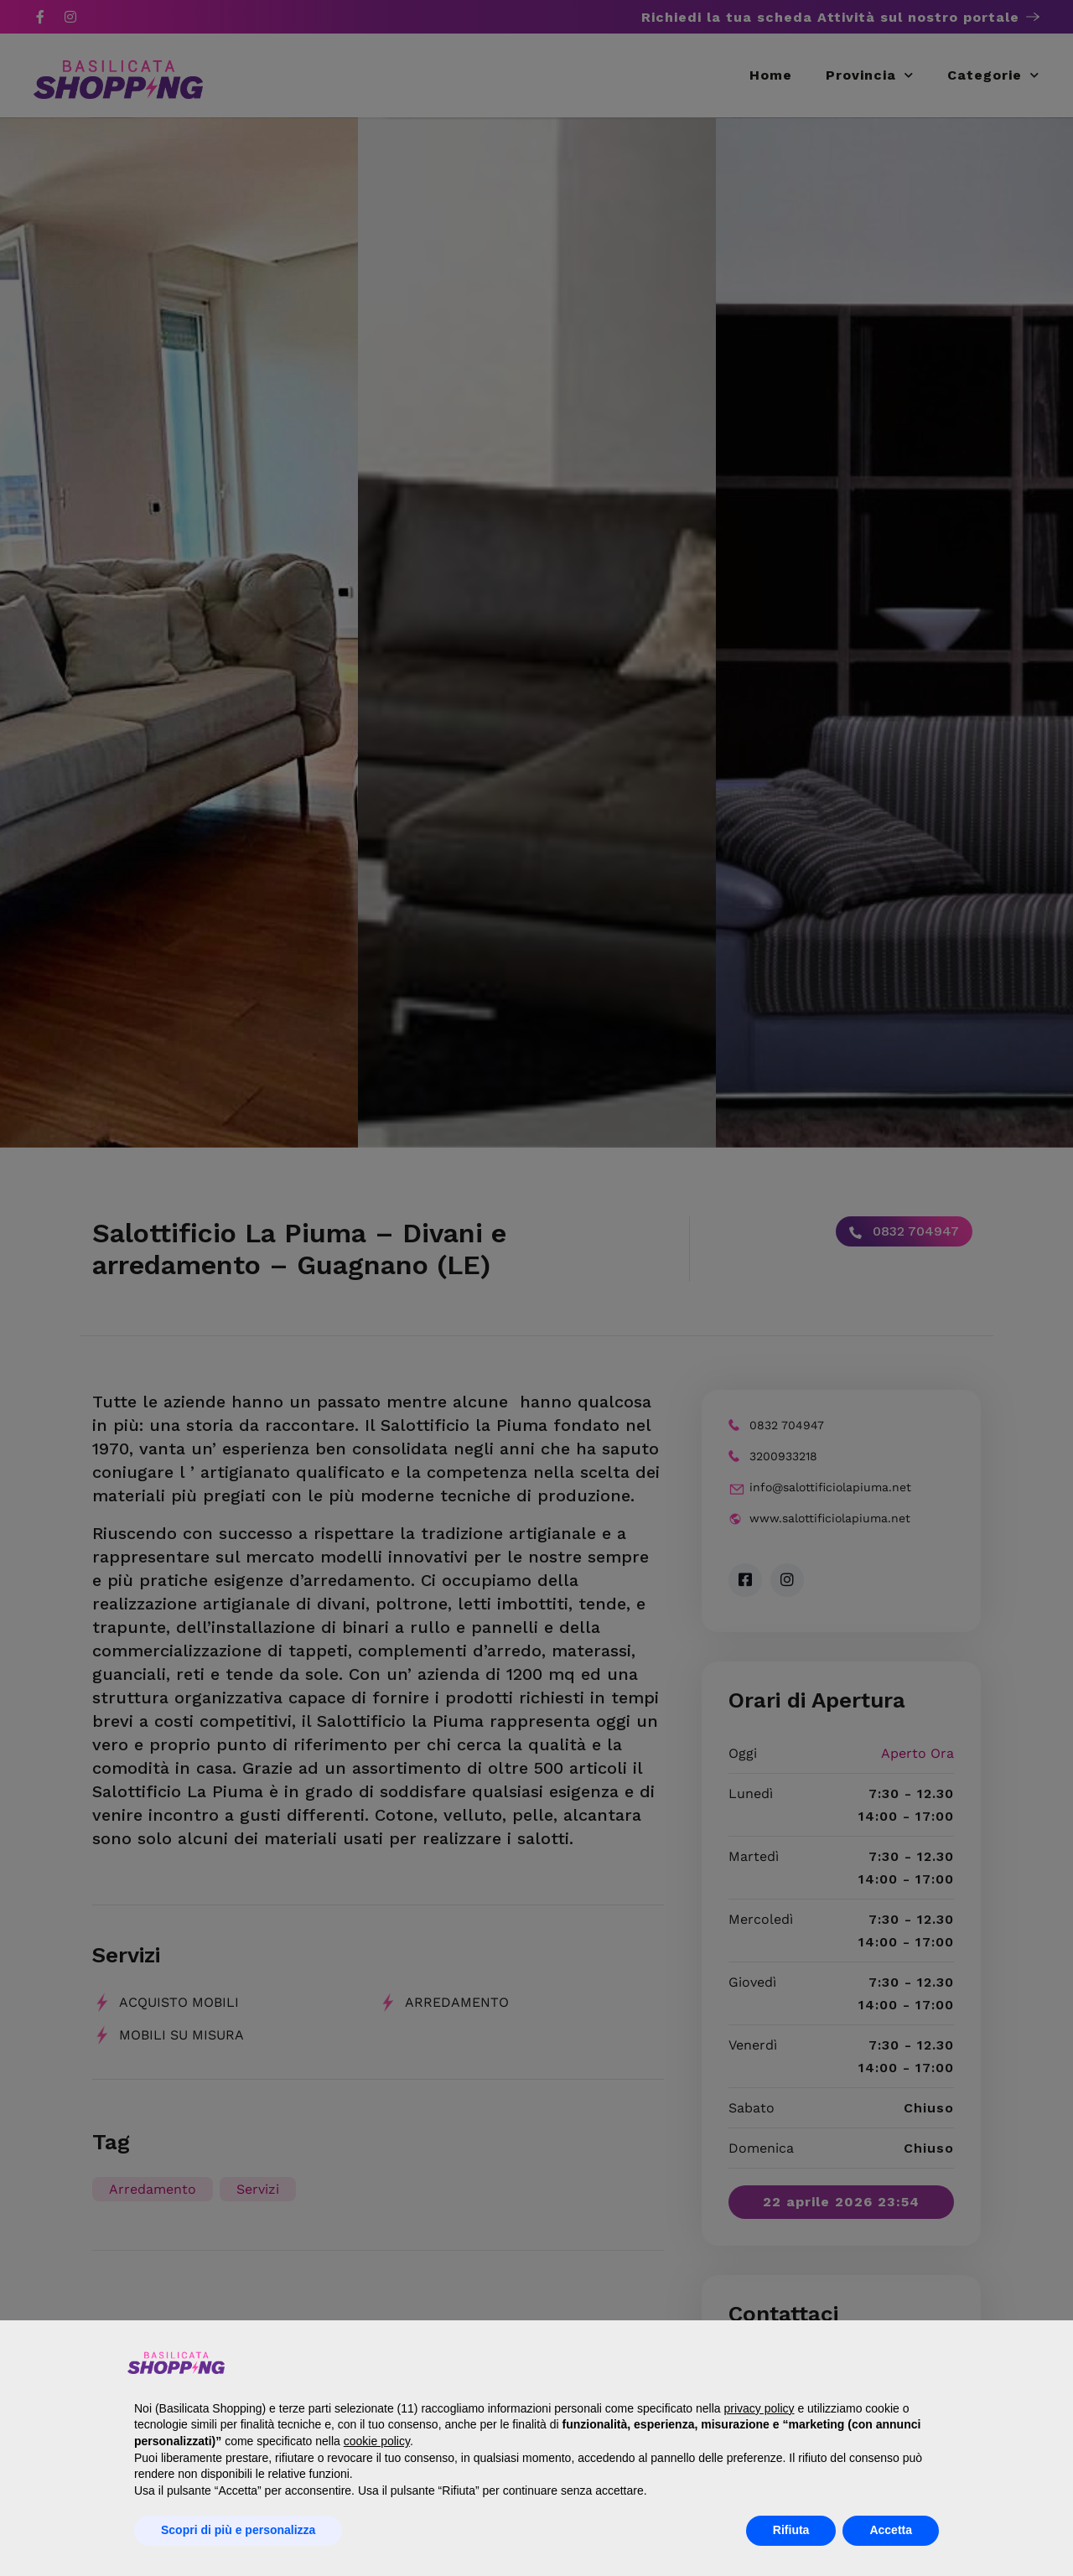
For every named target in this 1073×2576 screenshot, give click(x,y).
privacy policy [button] (758, 2408)
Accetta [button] (890, 2530)
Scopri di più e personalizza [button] (238, 2530)
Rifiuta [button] (791, 2530)
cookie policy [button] (377, 2441)
